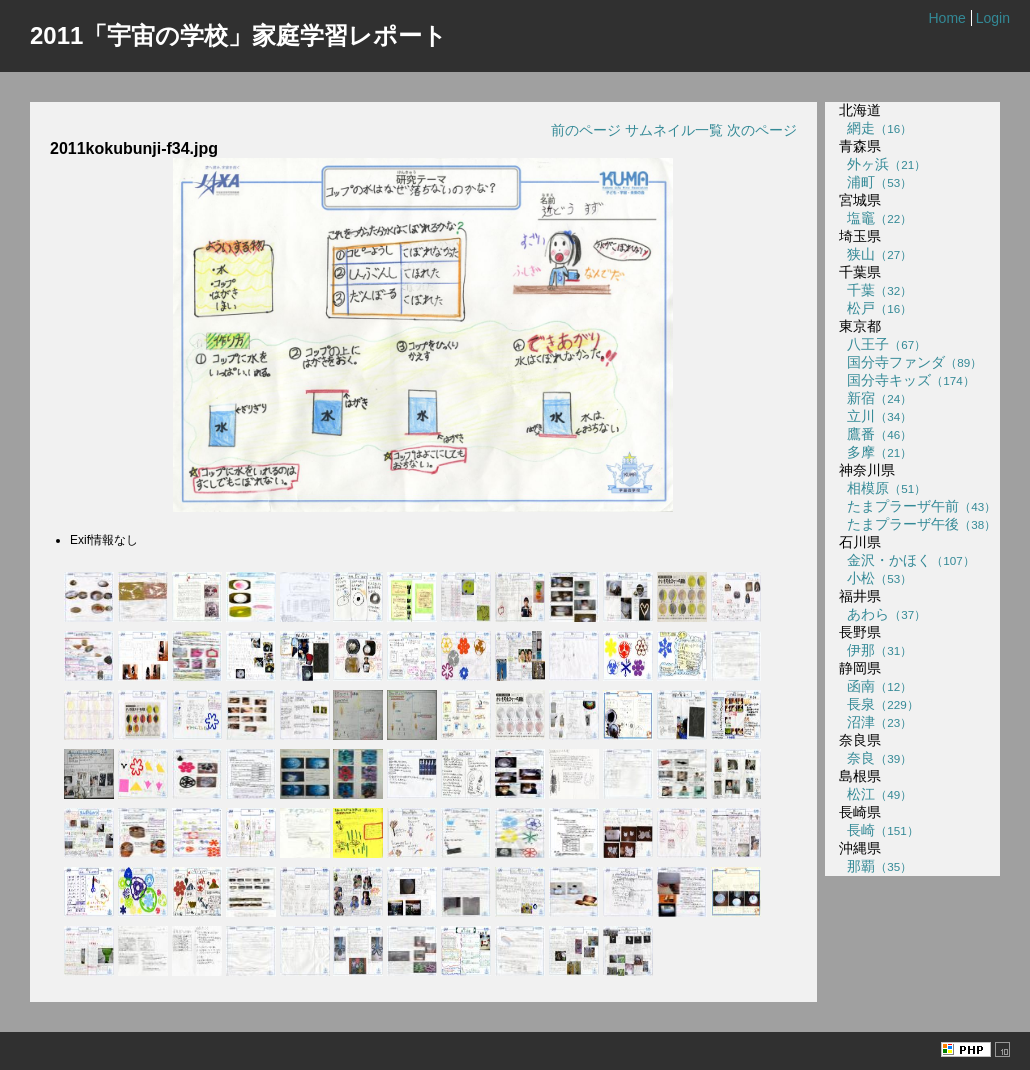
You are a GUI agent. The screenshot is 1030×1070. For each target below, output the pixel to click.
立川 (875, 416)
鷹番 (875, 434)
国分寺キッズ (906, 380)
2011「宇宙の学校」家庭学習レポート (238, 35)
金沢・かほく (906, 560)
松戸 (875, 308)
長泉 (878, 704)
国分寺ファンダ (910, 362)
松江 (875, 794)
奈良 (875, 758)
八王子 (882, 344)
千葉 (875, 290)
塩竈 (875, 218)
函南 (875, 686)
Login (993, 18)
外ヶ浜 (882, 164)
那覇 (875, 866)
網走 (875, 128)
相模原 (882, 488)
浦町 (875, 182)
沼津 (875, 722)
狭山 (875, 254)
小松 (875, 578)
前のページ (586, 130)
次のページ (762, 130)
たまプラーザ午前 (917, 506)
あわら (882, 614)
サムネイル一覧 (674, 130)
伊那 (875, 650)
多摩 (875, 452)
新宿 (875, 398)
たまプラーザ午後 (917, 524)
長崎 (878, 830)
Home (946, 18)
